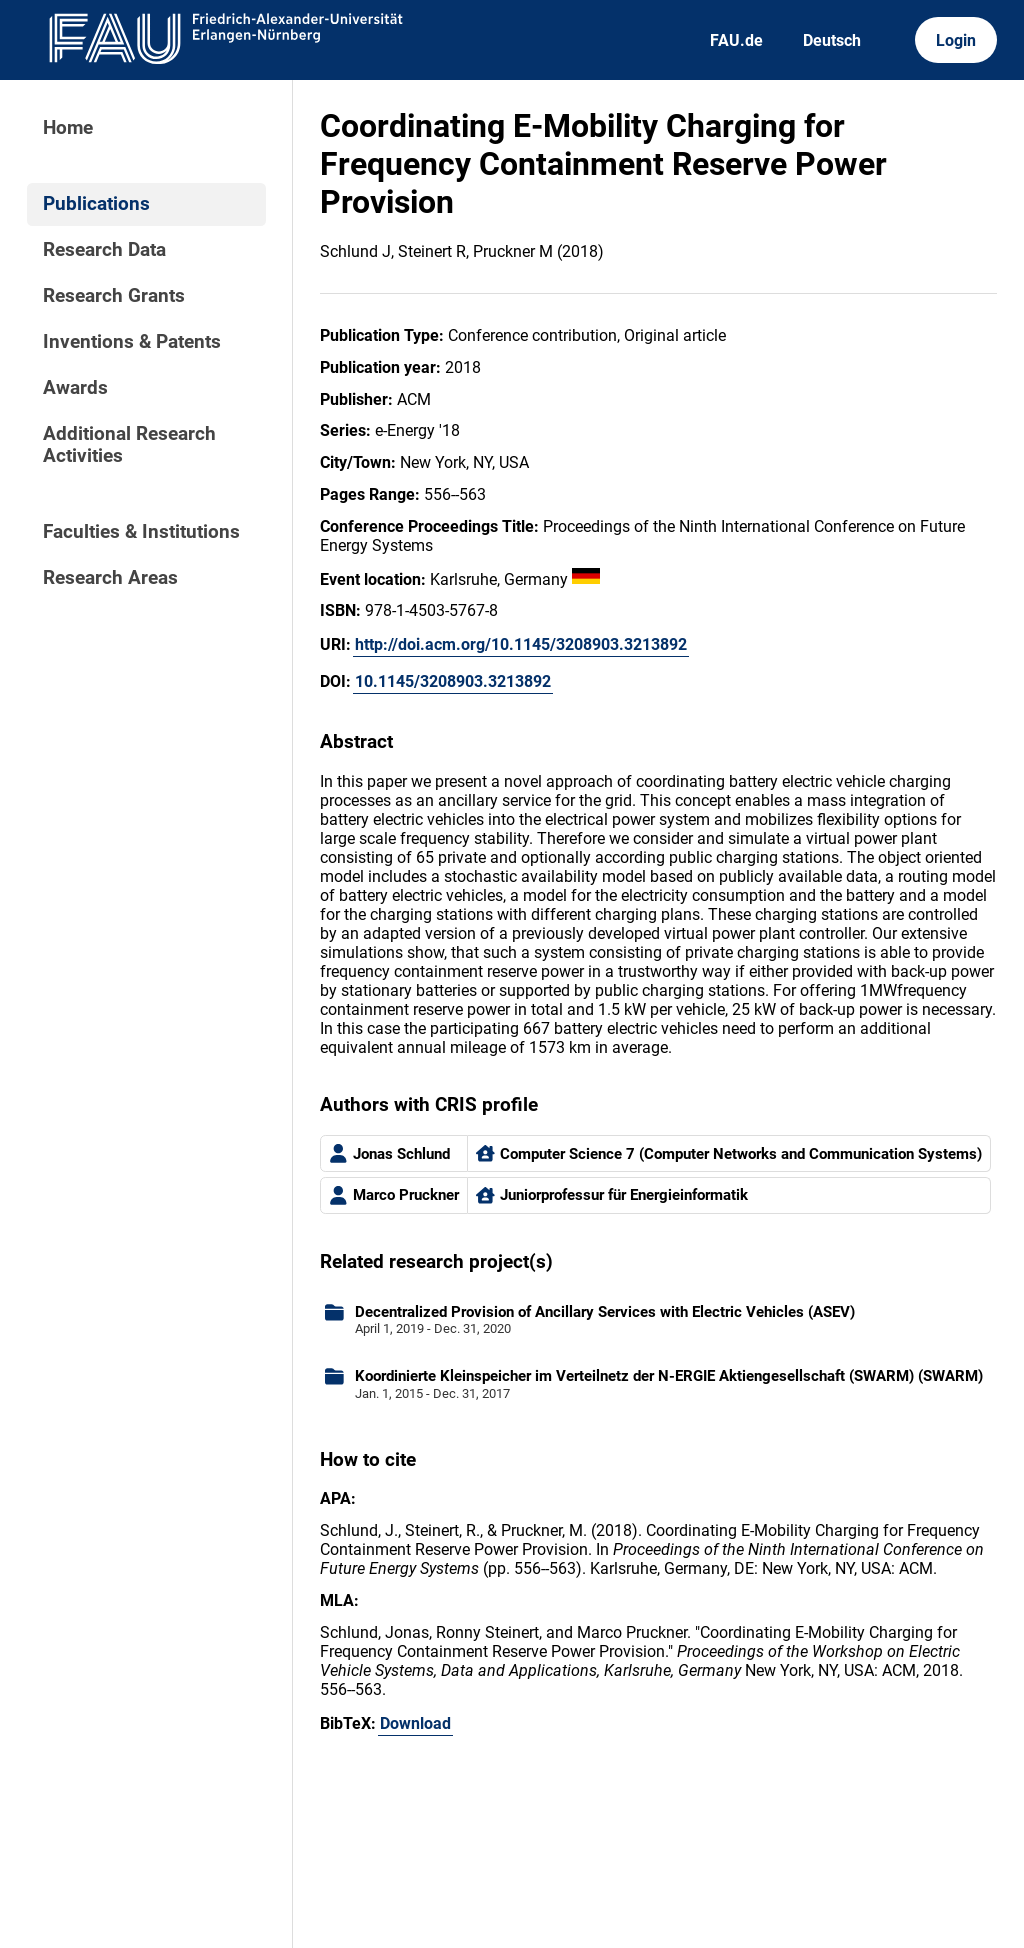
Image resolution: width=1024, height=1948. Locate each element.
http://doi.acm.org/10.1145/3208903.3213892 (521, 644)
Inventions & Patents (132, 342)
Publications (96, 204)
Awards (75, 388)
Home (68, 128)
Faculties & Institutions (141, 532)
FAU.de (736, 40)
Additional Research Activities (129, 445)
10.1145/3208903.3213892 (453, 681)
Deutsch (832, 40)
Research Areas (110, 578)
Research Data (104, 250)
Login (956, 40)
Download (415, 1723)
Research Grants (114, 296)
